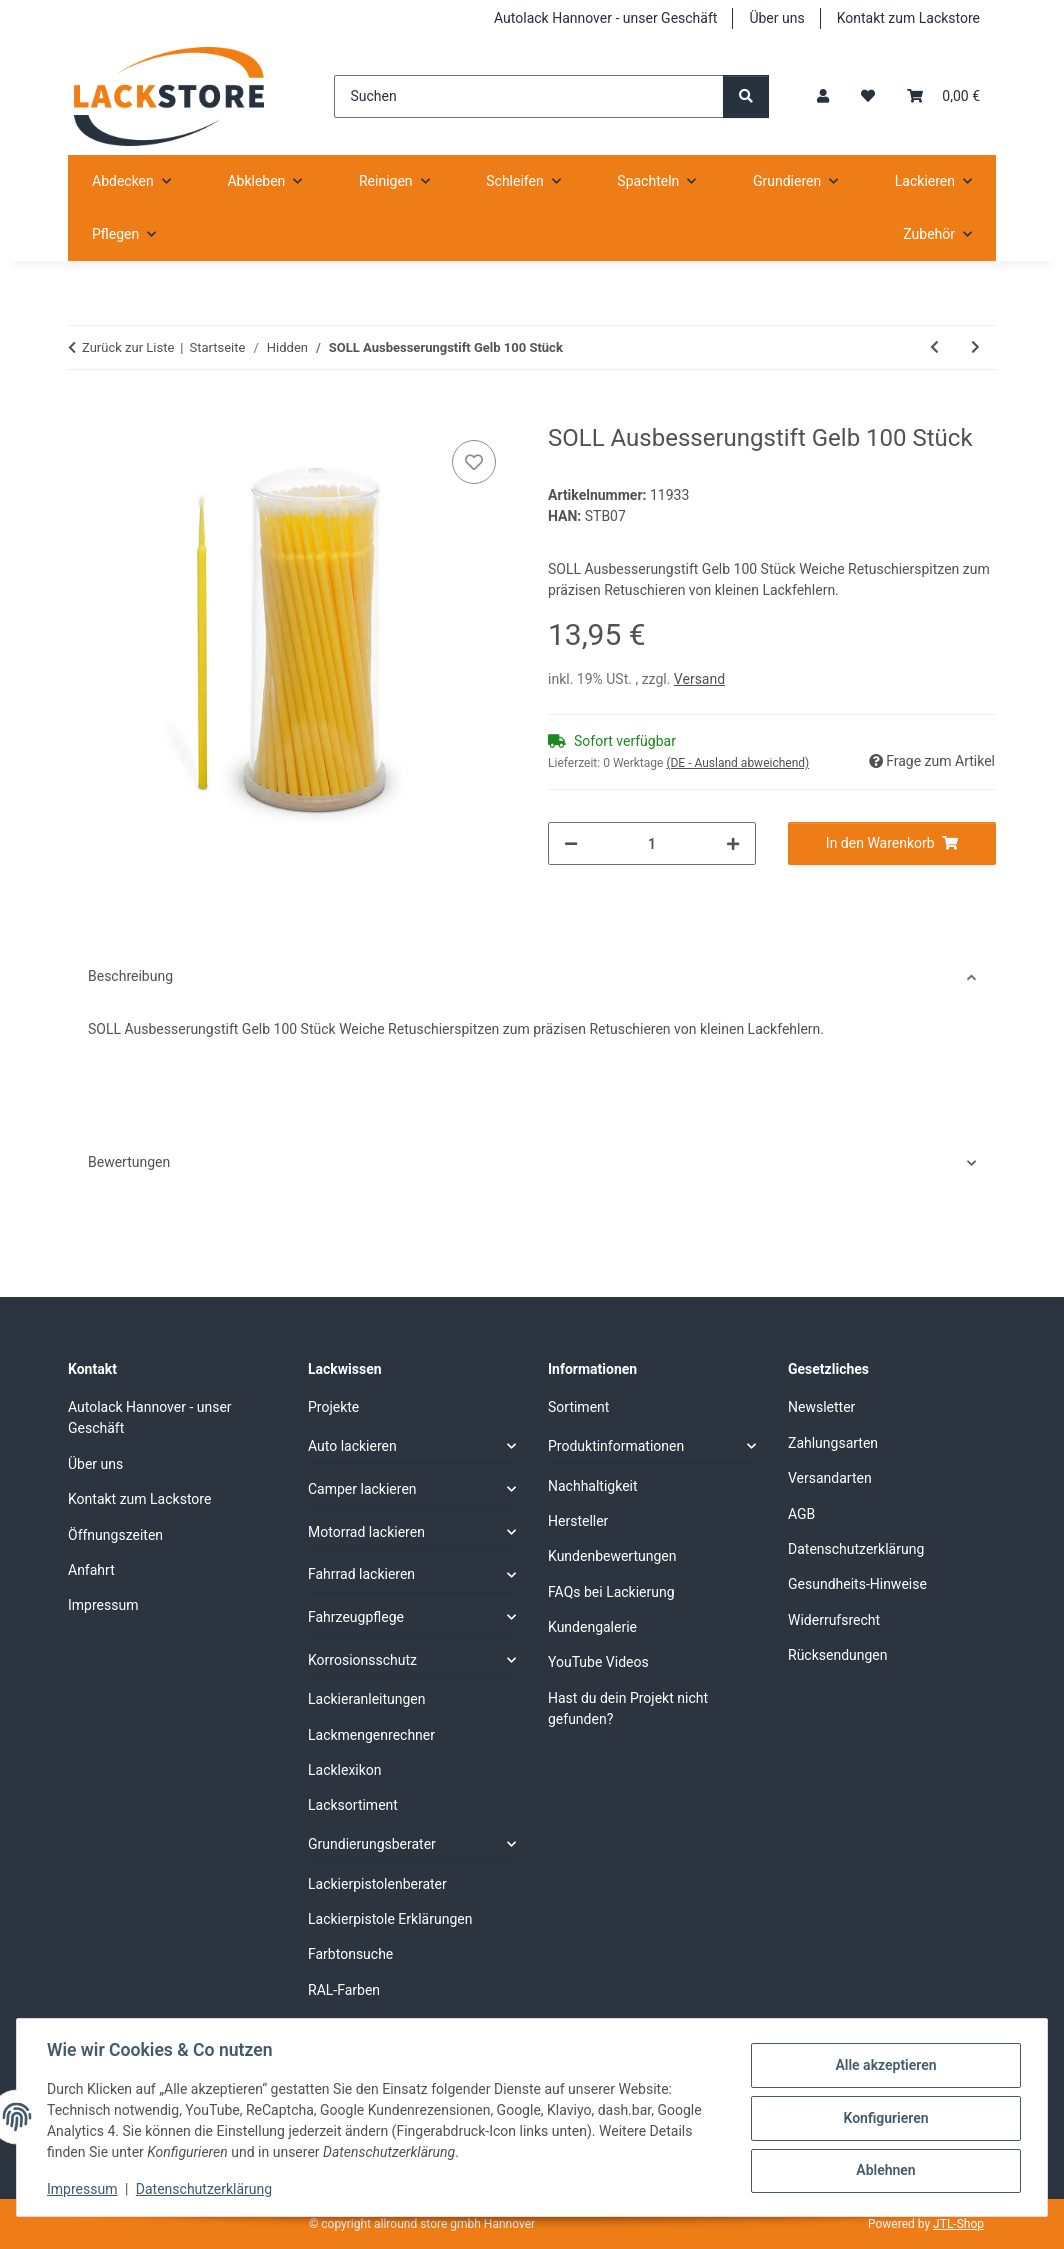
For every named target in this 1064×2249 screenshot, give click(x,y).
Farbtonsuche (350, 1954)
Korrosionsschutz (362, 1660)
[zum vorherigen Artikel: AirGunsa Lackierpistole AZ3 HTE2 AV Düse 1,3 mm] (934, 347)
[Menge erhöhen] (733, 843)
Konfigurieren (883, 2118)
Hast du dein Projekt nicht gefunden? (628, 1708)
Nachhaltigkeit (593, 1486)
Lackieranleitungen (367, 1699)
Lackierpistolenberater (377, 1884)
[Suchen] (528, 96)
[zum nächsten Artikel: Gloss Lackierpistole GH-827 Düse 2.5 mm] (975, 347)
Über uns (776, 18)
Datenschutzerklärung (206, 2189)
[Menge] (652, 843)
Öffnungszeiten (115, 1535)
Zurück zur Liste (128, 347)
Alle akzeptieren (883, 2066)
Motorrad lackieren (366, 1532)
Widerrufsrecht (834, 1620)
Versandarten (830, 1478)
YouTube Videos (598, 1662)
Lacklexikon (345, 1770)
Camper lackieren (362, 1489)
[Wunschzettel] (868, 96)
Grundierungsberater (372, 1844)
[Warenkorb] (943, 96)
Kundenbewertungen (612, 1556)
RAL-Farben (344, 1990)
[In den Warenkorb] (84, 413)
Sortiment (578, 1407)
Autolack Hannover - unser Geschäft (605, 18)
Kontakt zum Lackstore (908, 18)
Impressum (84, 2189)
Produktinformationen (616, 1446)
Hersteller (578, 1521)
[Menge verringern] (571, 843)
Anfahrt (91, 1570)
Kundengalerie (592, 1627)
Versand (699, 679)
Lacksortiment (353, 1805)
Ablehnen (883, 2170)
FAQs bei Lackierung (611, 1592)
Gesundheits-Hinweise (857, 1584)
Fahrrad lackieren (361, 1574)
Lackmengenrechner (371, 1735)
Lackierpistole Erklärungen (390, 1919)
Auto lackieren (352, 1446)
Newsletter (821, 1407)
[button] (823, 96)
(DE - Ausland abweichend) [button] (737, 763)
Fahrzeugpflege (356, 1617)
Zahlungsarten (833, 1443)
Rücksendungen (838, 1655)
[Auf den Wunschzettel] (474, 462)
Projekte (333, 1407)
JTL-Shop (958, 2224)
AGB (801, 1514)
